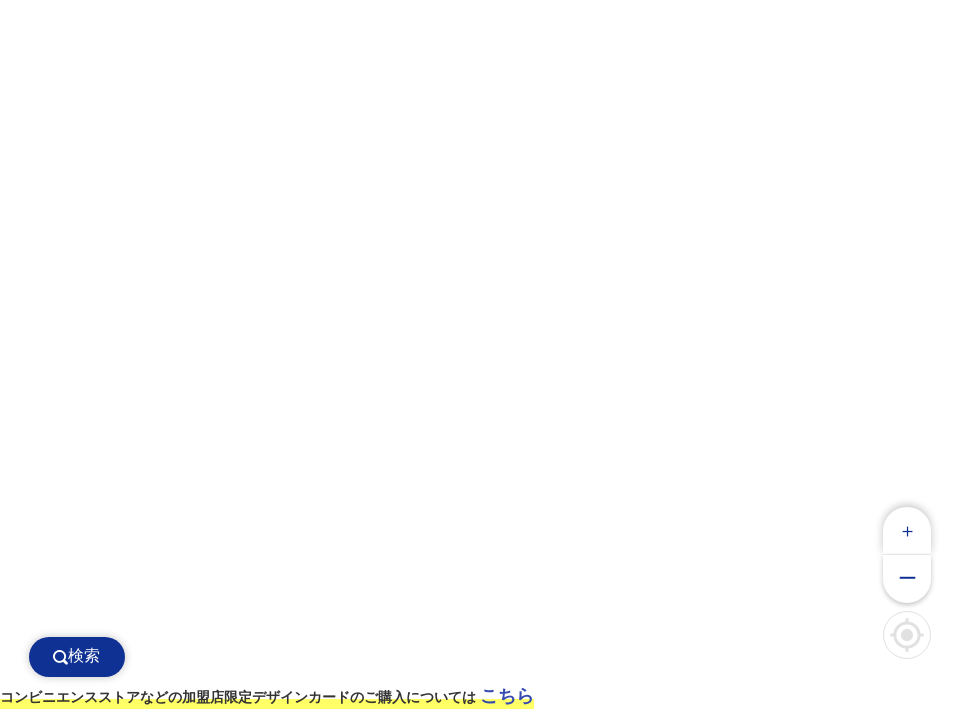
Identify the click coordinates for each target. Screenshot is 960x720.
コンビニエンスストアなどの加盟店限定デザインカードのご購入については (267, 696)
